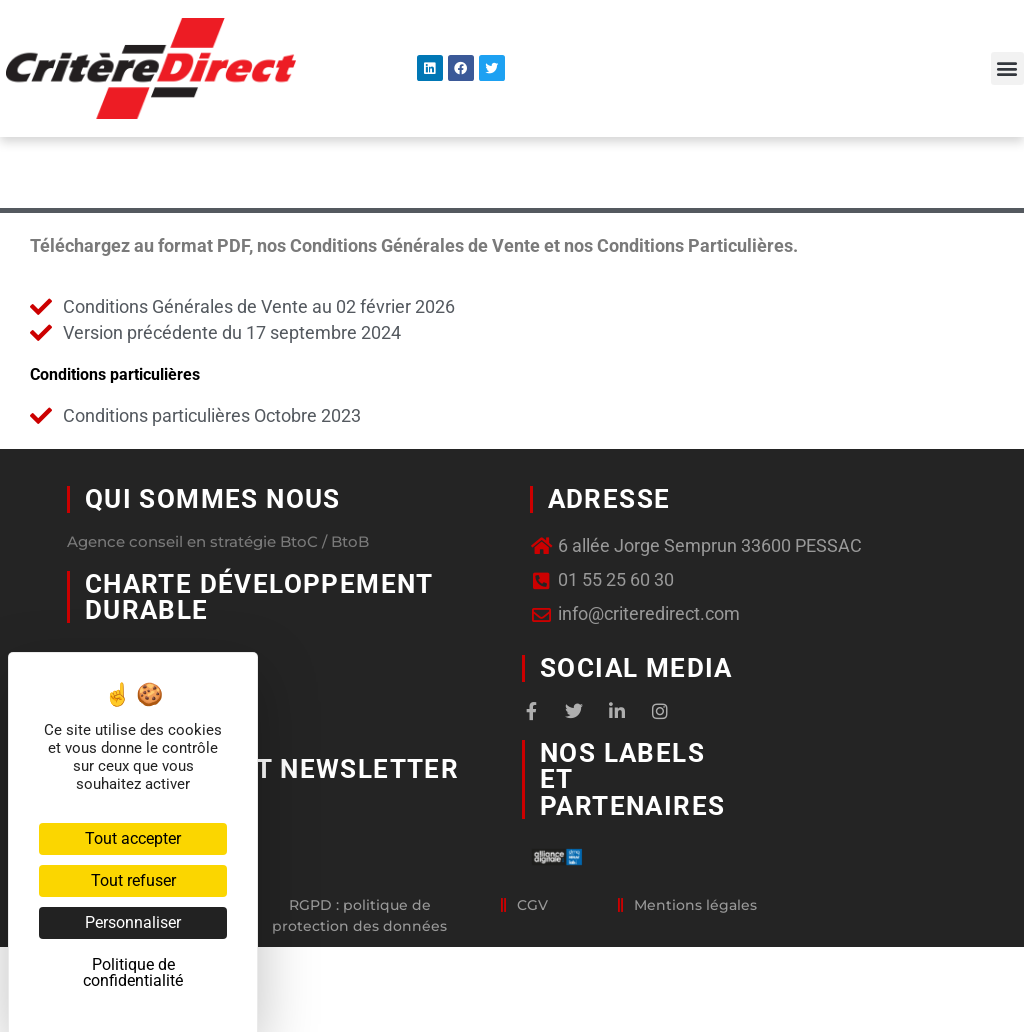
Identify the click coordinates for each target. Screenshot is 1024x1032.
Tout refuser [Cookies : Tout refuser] (133, 880)
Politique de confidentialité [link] (133, 972)
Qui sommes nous (213, 565)
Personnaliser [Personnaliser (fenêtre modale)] (133, 922)
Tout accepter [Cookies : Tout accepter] (133, 838)
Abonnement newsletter (272, 834)
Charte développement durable (259, 662)
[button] (1007, 68)
